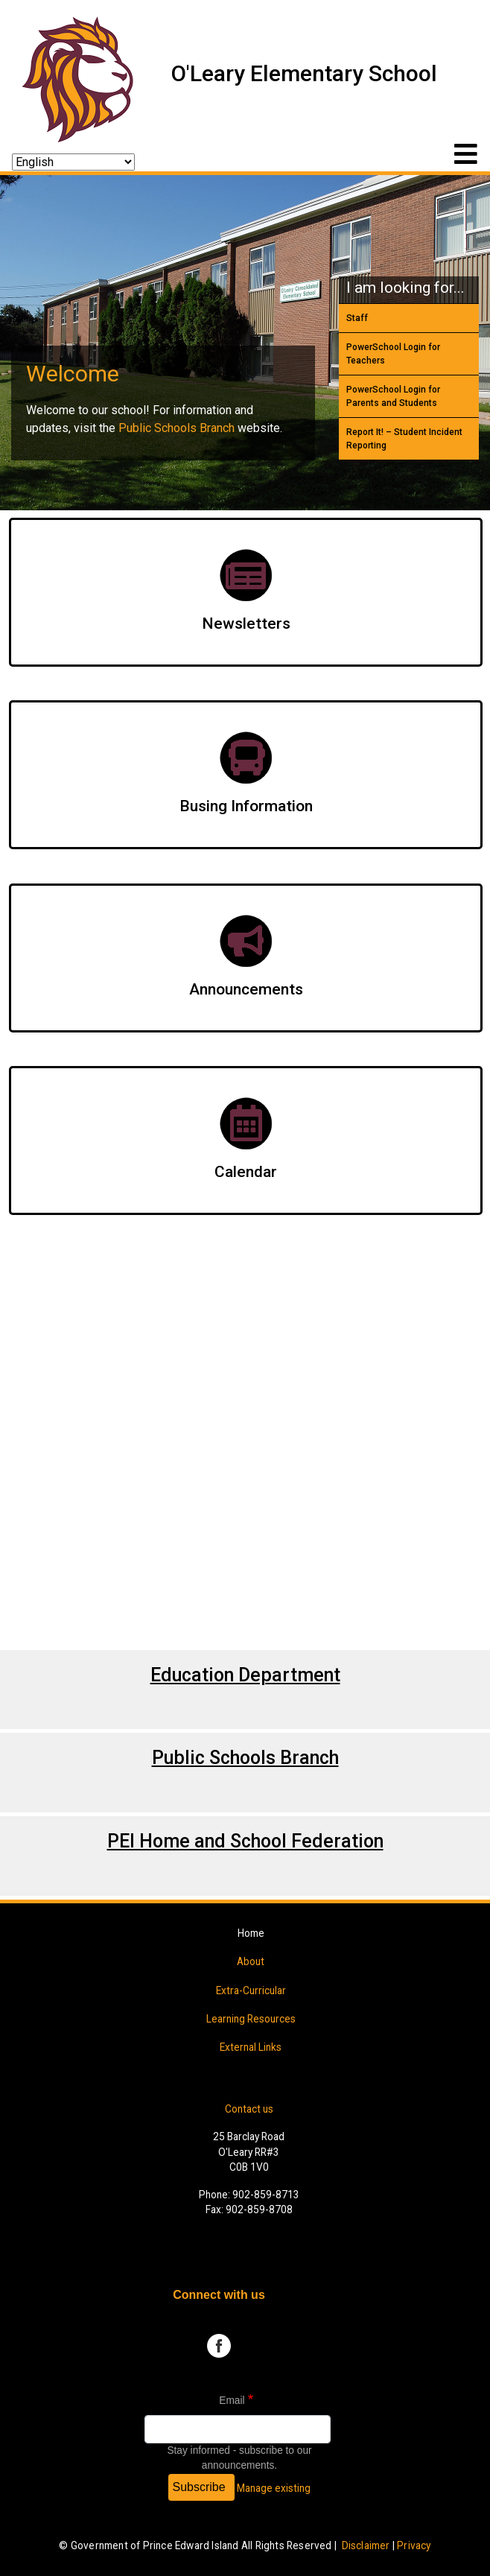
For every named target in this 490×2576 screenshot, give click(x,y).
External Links (250, 2047)
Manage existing (274, 2488)
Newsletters (246, 623)
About (250, 1961)
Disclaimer (366, 2545)
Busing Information (246, 806)
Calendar (245, 1172)
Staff (357, 318)
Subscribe (199, 2487)
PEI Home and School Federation (245, 1841)
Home (251, 1933)
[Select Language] (73, 162)
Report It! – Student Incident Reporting (404, 439)
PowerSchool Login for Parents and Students (393, 396)
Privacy (413, 2545)
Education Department (245, 1675)
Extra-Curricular (251, 1990)
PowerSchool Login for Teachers (393, 354)
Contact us (249, 2109)
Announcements (246, 989)
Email (231, 2400)
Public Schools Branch (176, 428)
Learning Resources (251, 2019)
